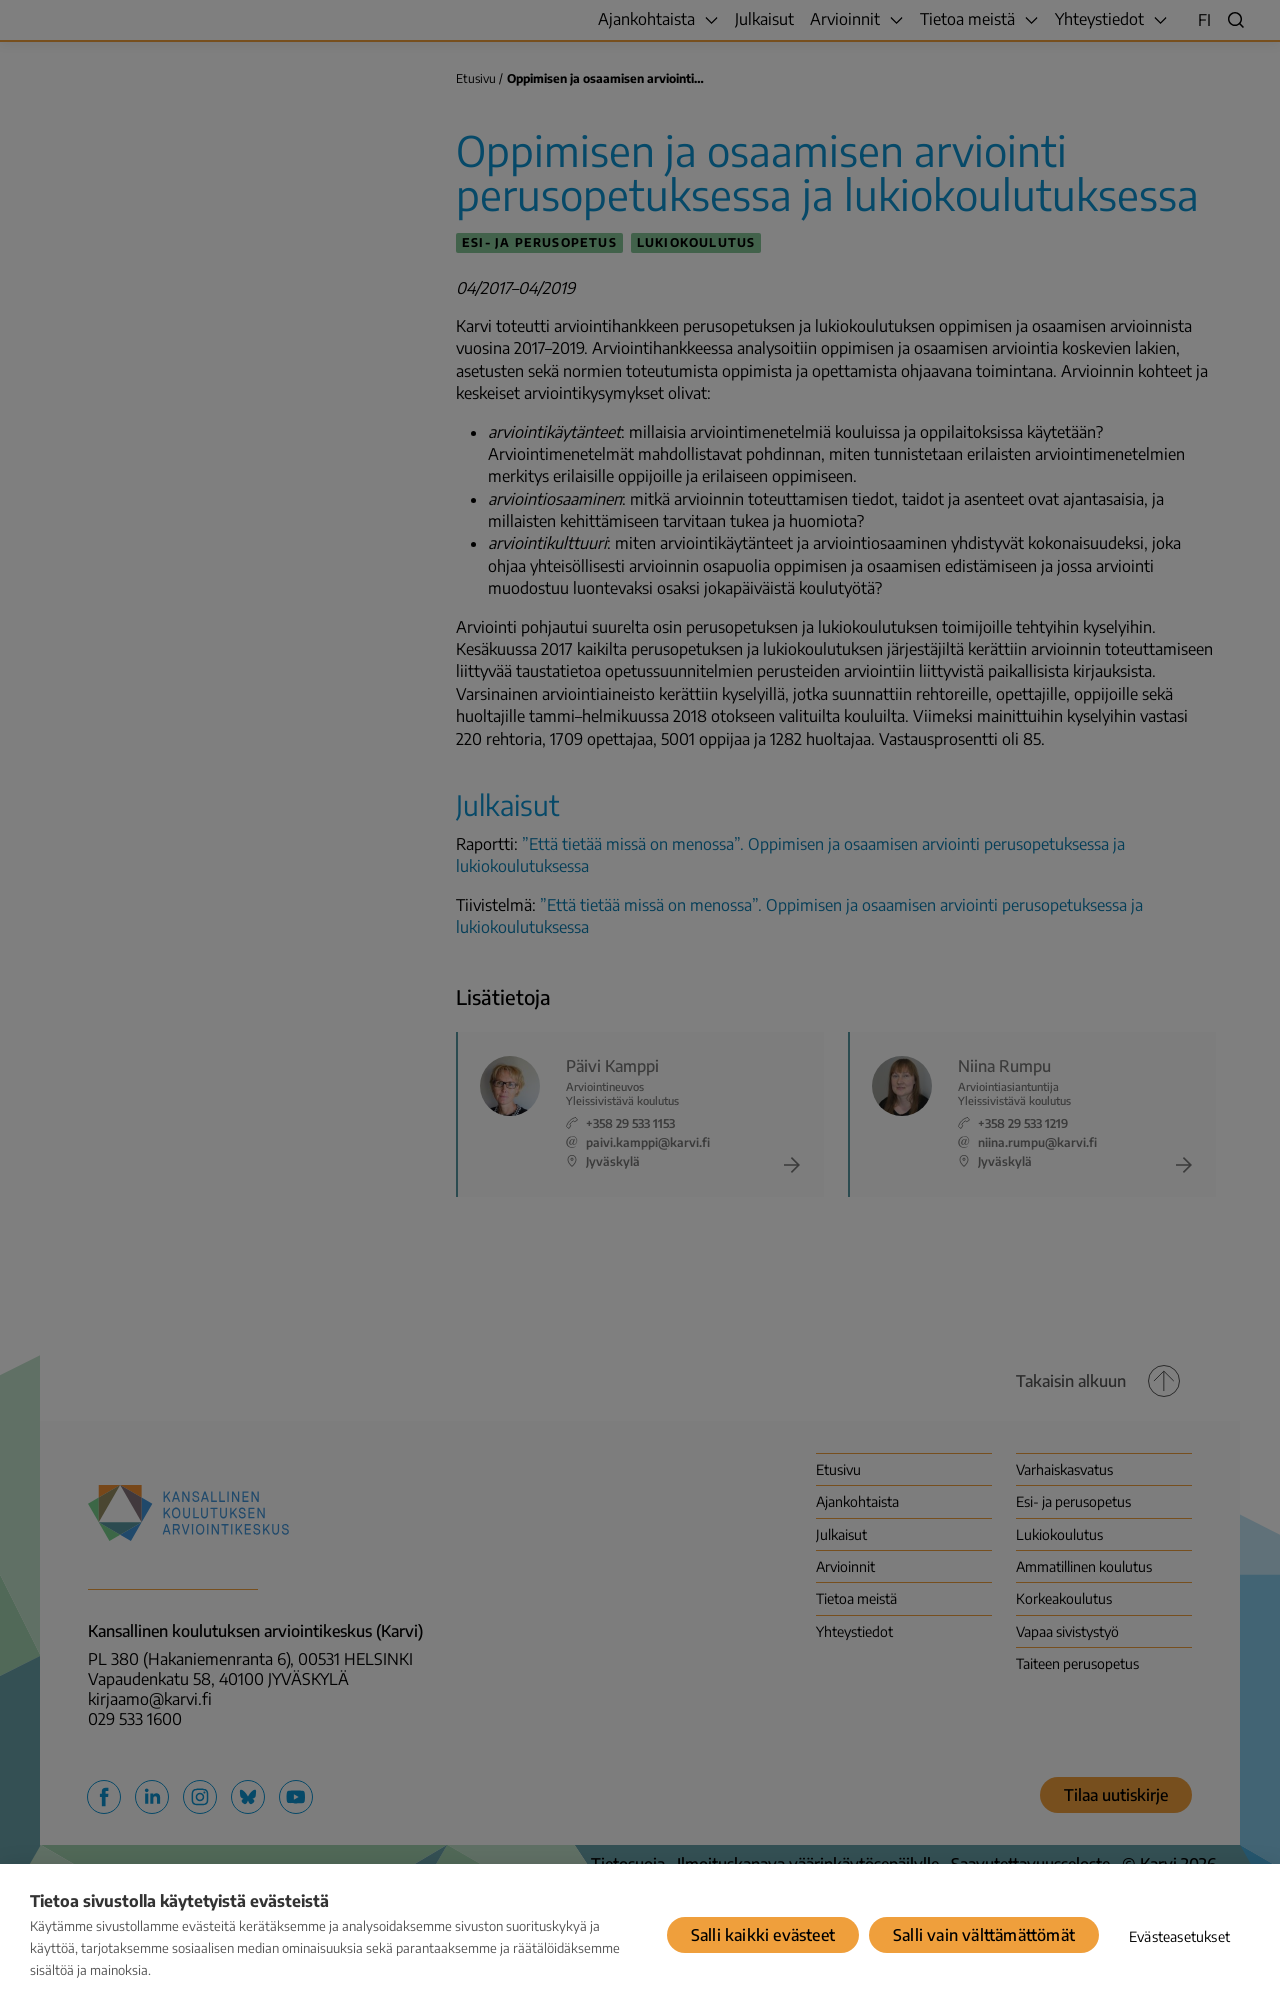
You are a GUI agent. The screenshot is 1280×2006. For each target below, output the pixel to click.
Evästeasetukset (1179, 1936)
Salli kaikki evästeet (763, 1935)
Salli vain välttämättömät (984, 1935)
